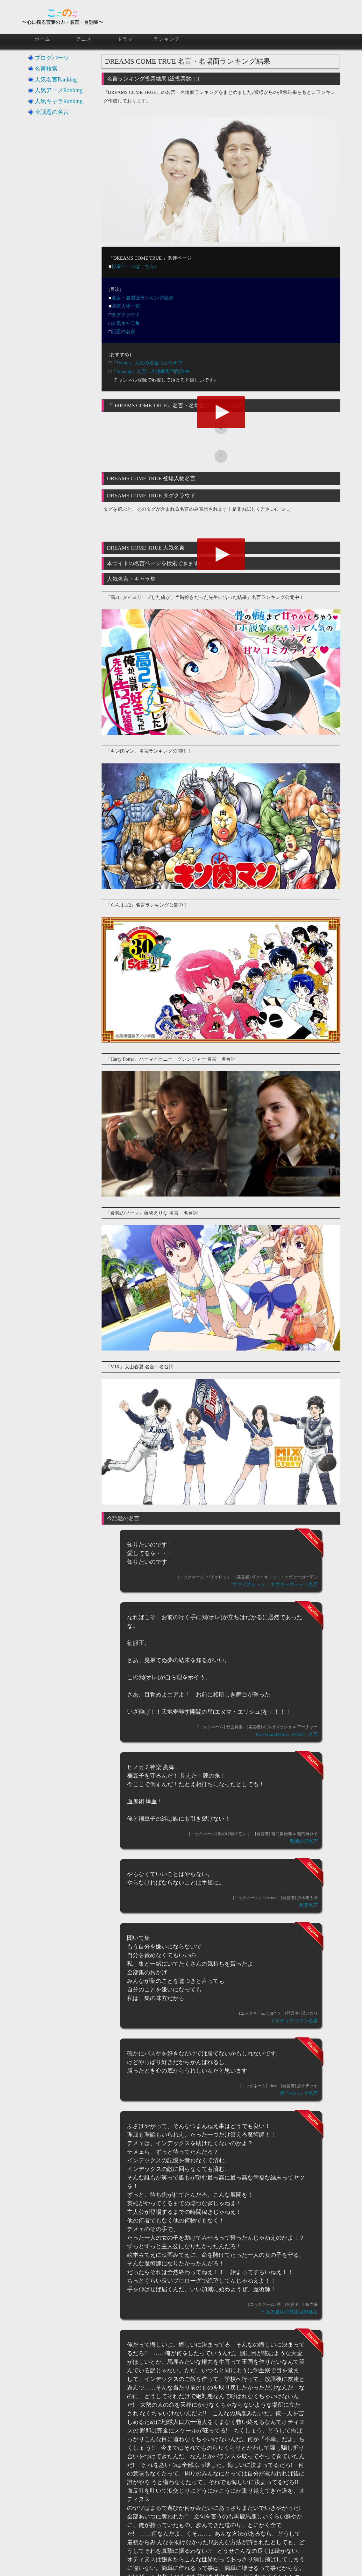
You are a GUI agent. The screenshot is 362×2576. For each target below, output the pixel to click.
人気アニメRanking (59, 90)
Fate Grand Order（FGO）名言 (287, 1734)
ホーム (43, 39)
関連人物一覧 (125, 306)
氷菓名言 (308, 1905)
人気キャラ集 (125, 323)
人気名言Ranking (56, 79)
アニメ (84, 39)
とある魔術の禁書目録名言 (289, 2311)
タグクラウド (125, 314)
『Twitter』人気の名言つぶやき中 (146, 362)
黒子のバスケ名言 (299, 2093)
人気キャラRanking (59, 101)
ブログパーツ (52, 58)
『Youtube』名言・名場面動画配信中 (150, 371)
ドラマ (125, 39)
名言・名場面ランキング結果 (142, 297)
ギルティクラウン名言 (294, 2020)
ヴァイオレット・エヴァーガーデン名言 (275, 1584)
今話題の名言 (52, 112)
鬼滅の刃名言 (303, 1841)
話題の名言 (123, 331)
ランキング (166, 39)
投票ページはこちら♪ (134, 266)
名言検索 (46, 69)
